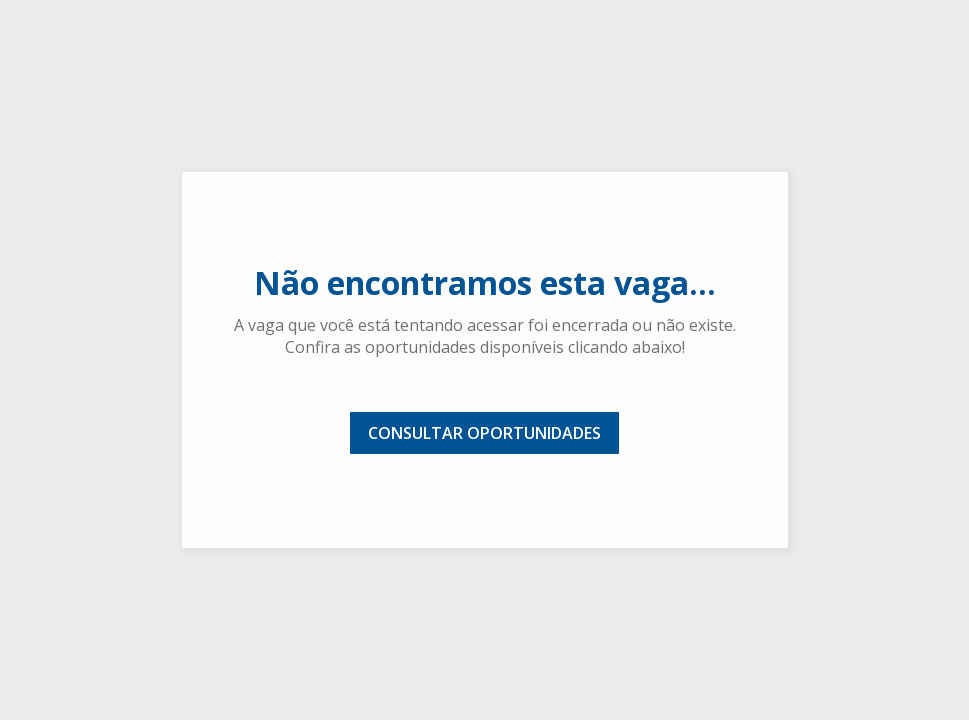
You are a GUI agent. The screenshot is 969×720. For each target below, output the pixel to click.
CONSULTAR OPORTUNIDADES (484, 433)
